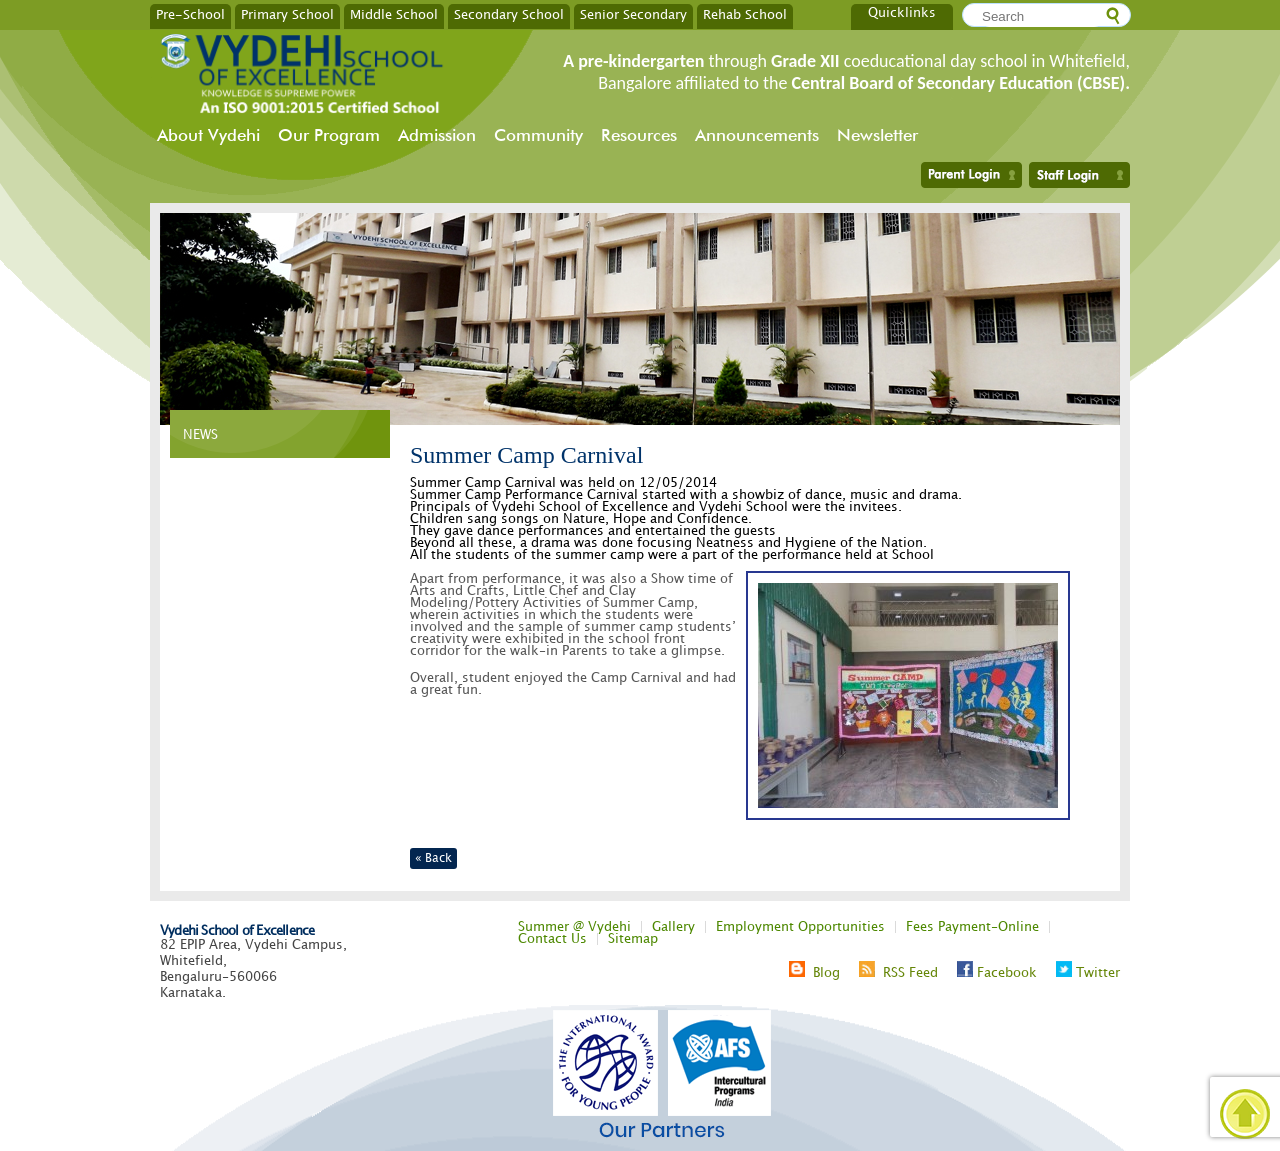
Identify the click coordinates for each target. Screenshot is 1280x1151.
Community (538, 135)
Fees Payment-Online (972, 927)
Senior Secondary (633, 14)
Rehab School (745, 14)
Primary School (287, 14)
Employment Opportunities (800, 927)
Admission (437, 135)
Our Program (329, 135)
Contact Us (552, 939)
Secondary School (509, 14)
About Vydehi (208, 135)
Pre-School (190, 14)
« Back (433, 858)
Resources (639, 135)
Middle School (394, 14)
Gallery (673, 927)
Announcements (757, 135)
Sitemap (633, 939)
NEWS (200, 435)
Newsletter (877, 135)
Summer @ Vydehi (574, 927)
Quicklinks (902, 13)
